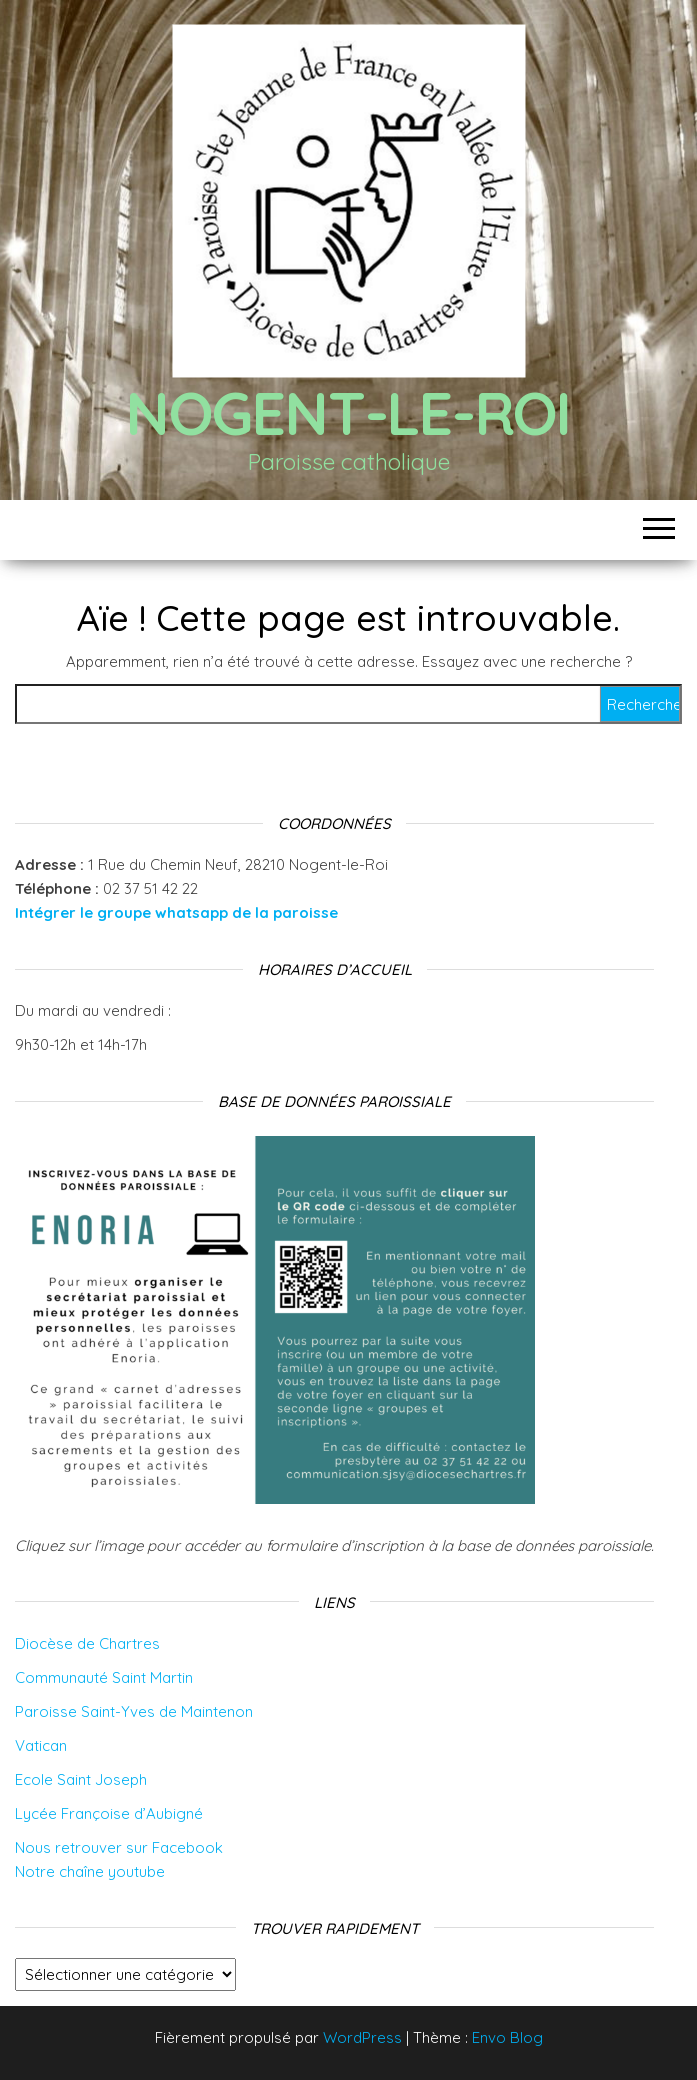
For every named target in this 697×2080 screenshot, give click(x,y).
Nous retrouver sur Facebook (119, 1847)
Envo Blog (507, 2037)
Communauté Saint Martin (104, 1677)
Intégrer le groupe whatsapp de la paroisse (176, 912)
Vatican (41, 1745)
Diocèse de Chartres (87, 1643)
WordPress (362, 2037)
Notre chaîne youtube (90, 1871)
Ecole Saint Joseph (81, 1779)
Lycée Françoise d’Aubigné (109, 1813)
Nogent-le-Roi (348, 412)
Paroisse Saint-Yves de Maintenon (134, 1711)
